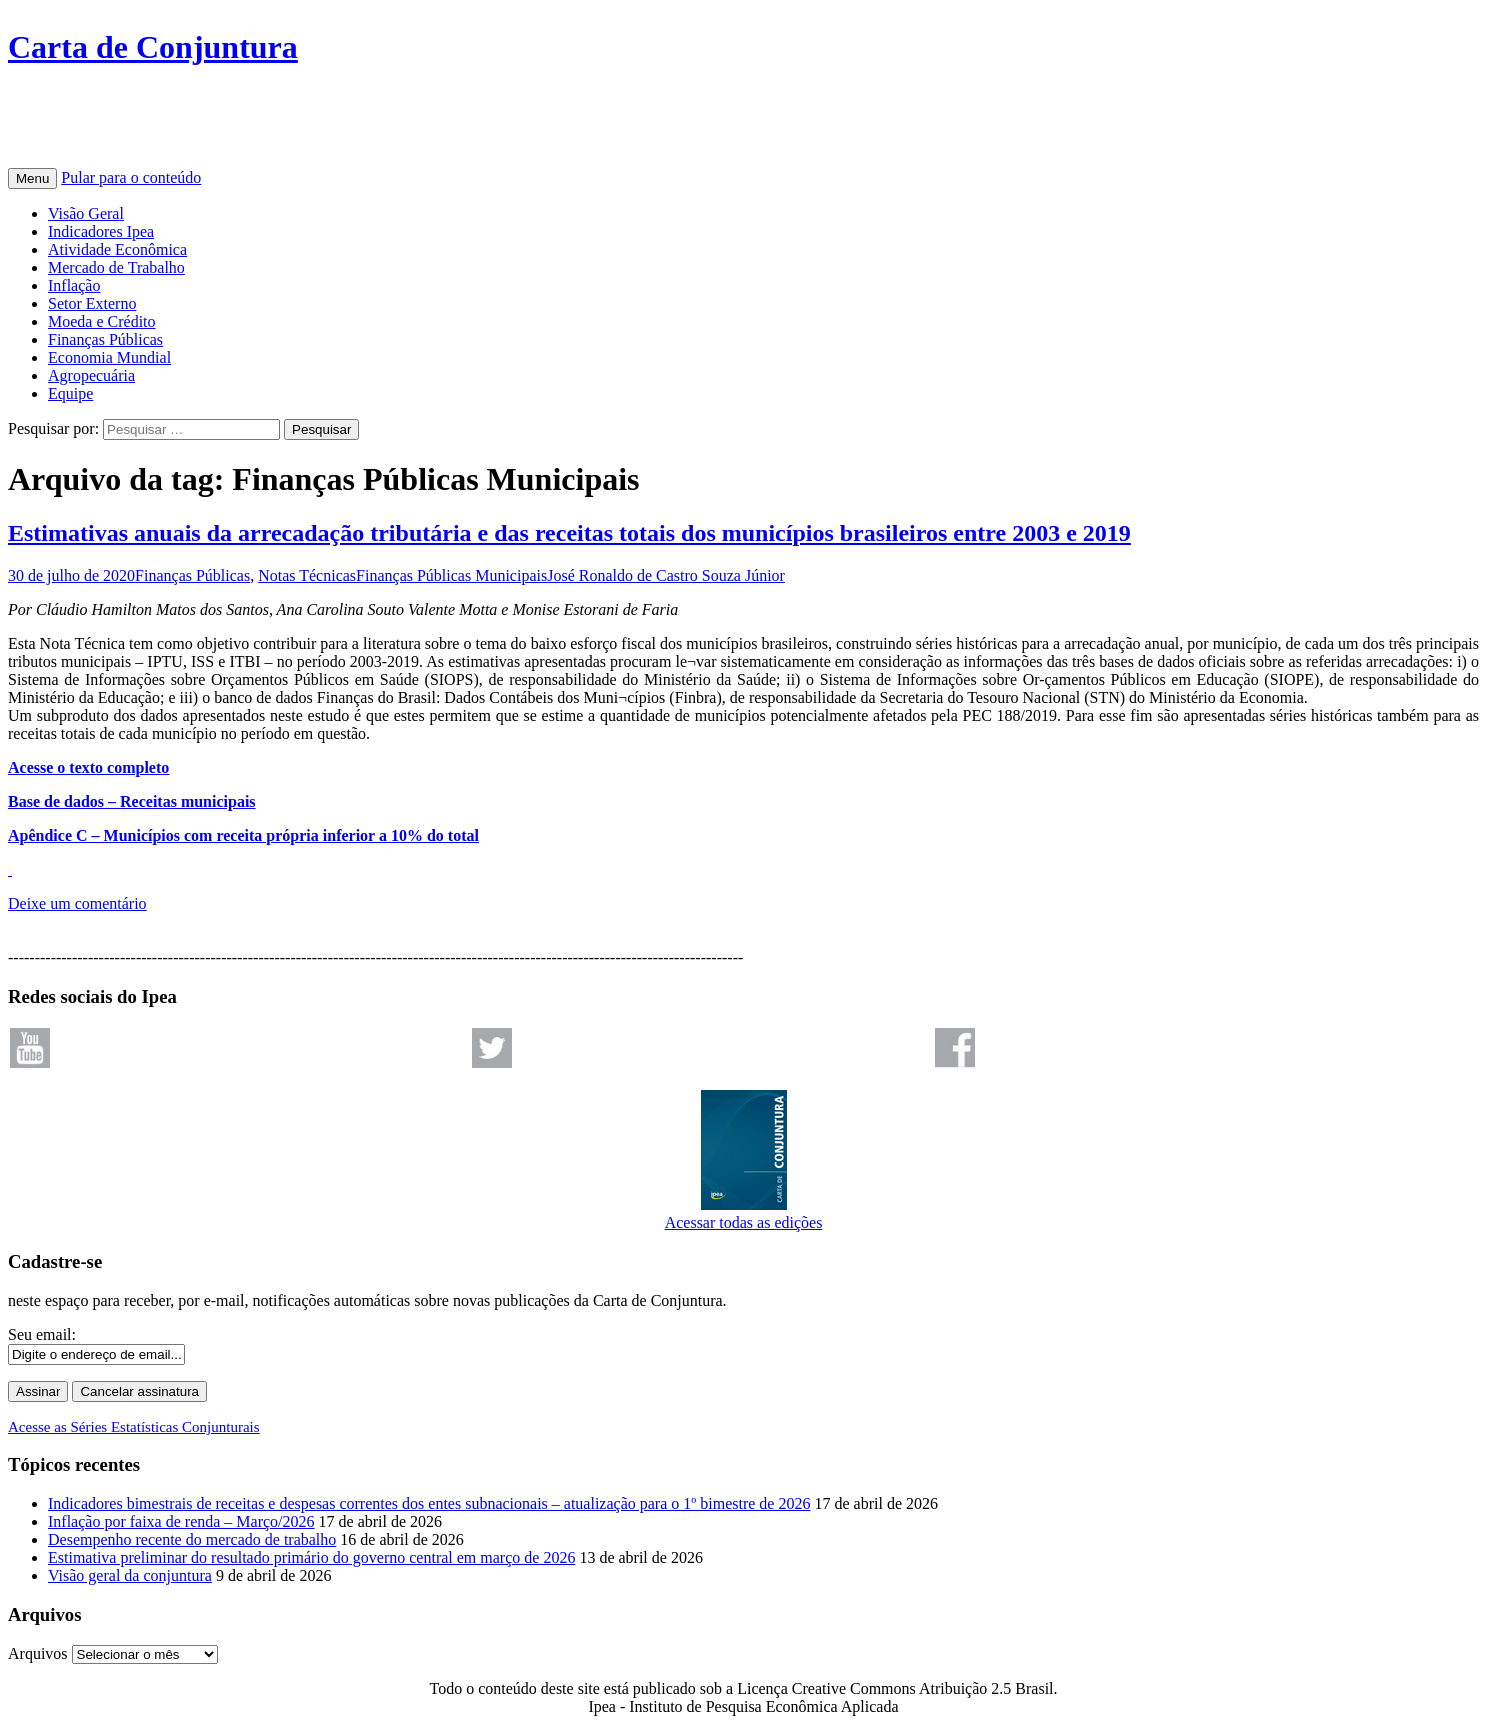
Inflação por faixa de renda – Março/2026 (181, 1521)
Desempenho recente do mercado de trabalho (192, 1539)
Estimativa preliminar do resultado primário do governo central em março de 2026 (311, 1557)
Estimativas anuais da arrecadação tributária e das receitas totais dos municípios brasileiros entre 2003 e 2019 (569, 533)
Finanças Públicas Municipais (451, 575)
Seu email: (42, 1334)
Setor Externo (92, 303)
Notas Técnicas (307, 575)
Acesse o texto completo (88, 767)
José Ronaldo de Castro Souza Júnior (666, 575)
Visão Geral (86, 213)
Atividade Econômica (117, 249)
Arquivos (38, 1653)
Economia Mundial (109, 357)
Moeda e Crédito (102, 321)
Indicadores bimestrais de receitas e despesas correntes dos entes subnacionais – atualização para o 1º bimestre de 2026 (429, 1503)
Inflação (74, 285)
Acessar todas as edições (744, 1213)
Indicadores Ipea (101, 231)
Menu (32, 178)
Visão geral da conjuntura (130, 1575)
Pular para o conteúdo (131, 177)
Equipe (70, 393)
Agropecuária (91, 375)
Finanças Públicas (105, 339)
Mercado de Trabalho (116, 267)
